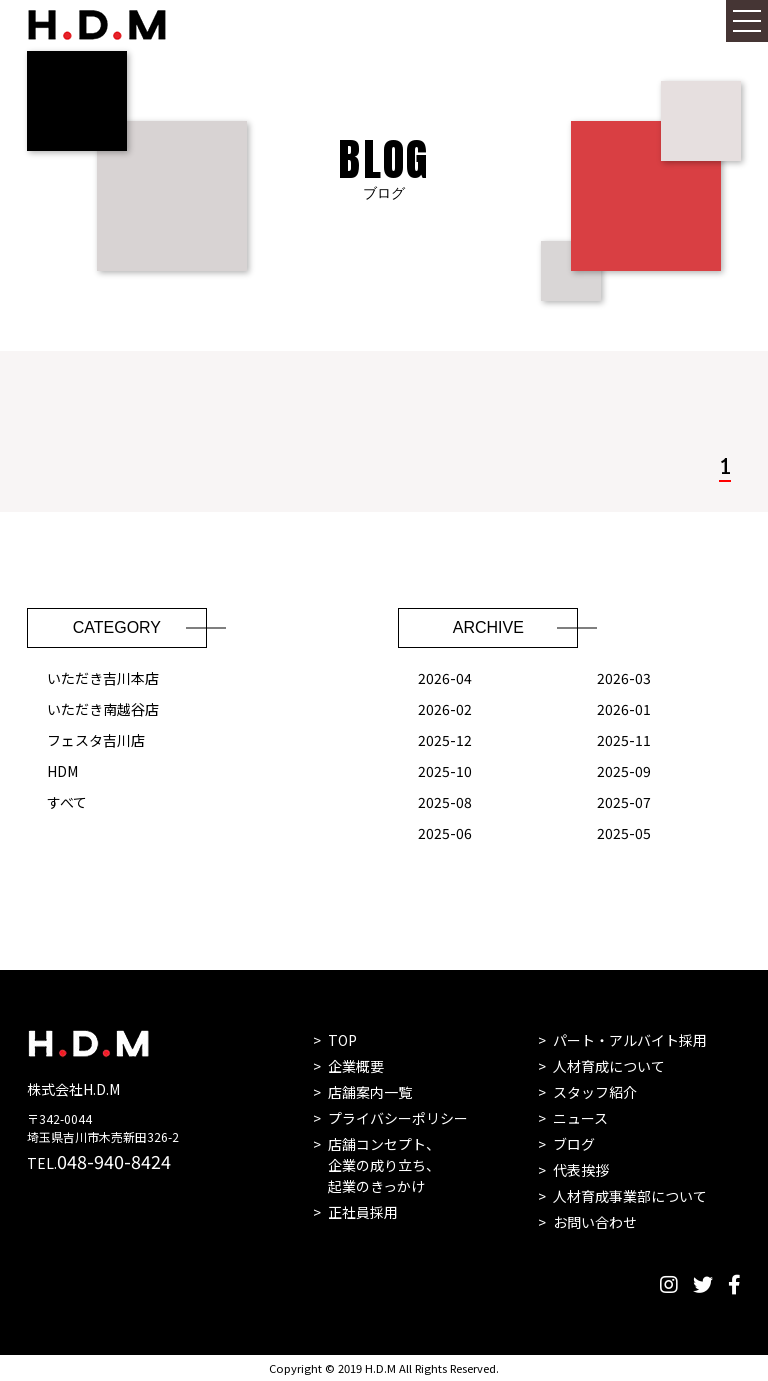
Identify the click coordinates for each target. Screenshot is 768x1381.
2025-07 (624, 804)
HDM (62, 773)
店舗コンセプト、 (384, 1165)
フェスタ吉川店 (96, 742)
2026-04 (445, 680)
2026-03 (624, 680)
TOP (342, 1040)
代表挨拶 (581, 1170)
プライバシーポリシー (398, 1118)
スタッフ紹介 (595, 1092)
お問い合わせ (595, 1222)
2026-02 (445, 711)
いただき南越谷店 (103, 711)
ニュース (580, 1118)
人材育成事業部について (630, 1196)
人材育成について (609, 1066)
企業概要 (356, 1066)
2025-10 (445, 773)
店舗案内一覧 (370, 1092)
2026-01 (624, 711)
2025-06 (445, 835)
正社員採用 (363, 1212)
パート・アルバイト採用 (630, 1040)
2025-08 (445, 804)
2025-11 (624, 742)
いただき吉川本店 (103, 680)
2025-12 (445, 742)
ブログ (574, 1144)
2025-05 (624, 835)
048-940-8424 (114, 1161)
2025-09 (624, 773)
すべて (67, 804)
